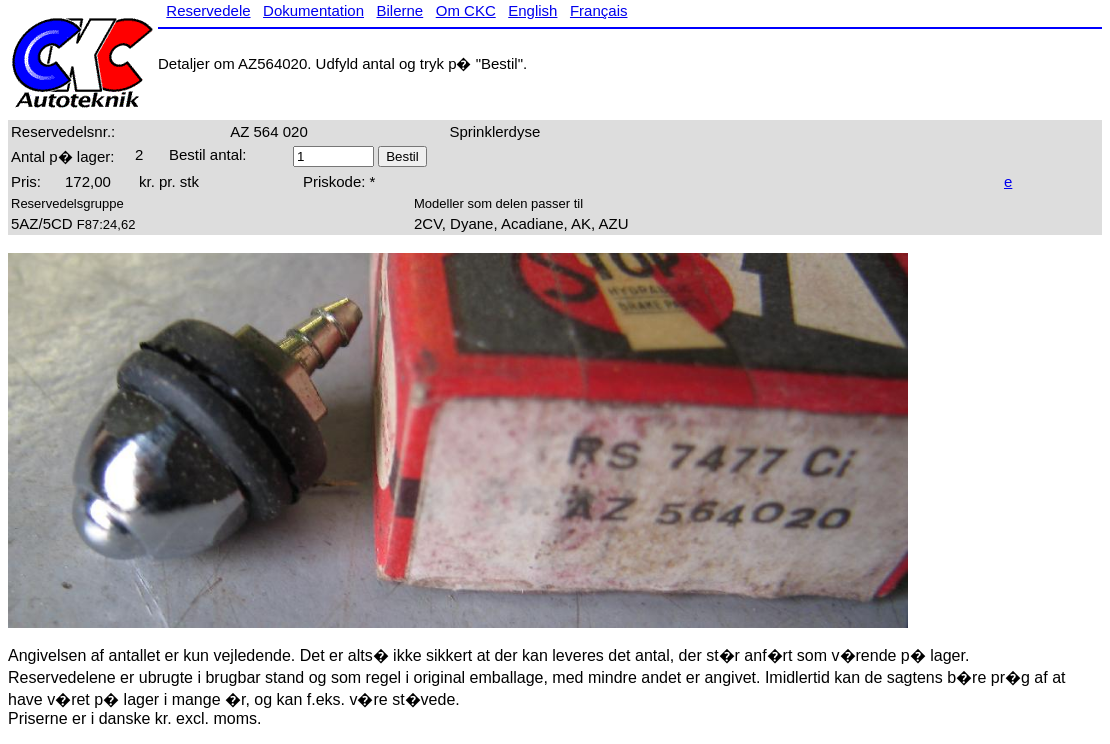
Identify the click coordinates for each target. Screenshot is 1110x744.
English (532, 10)
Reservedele (208, 10)
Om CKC (466, 10)
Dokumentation (313, 10)
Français (599, 10)
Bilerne (400, 10)
